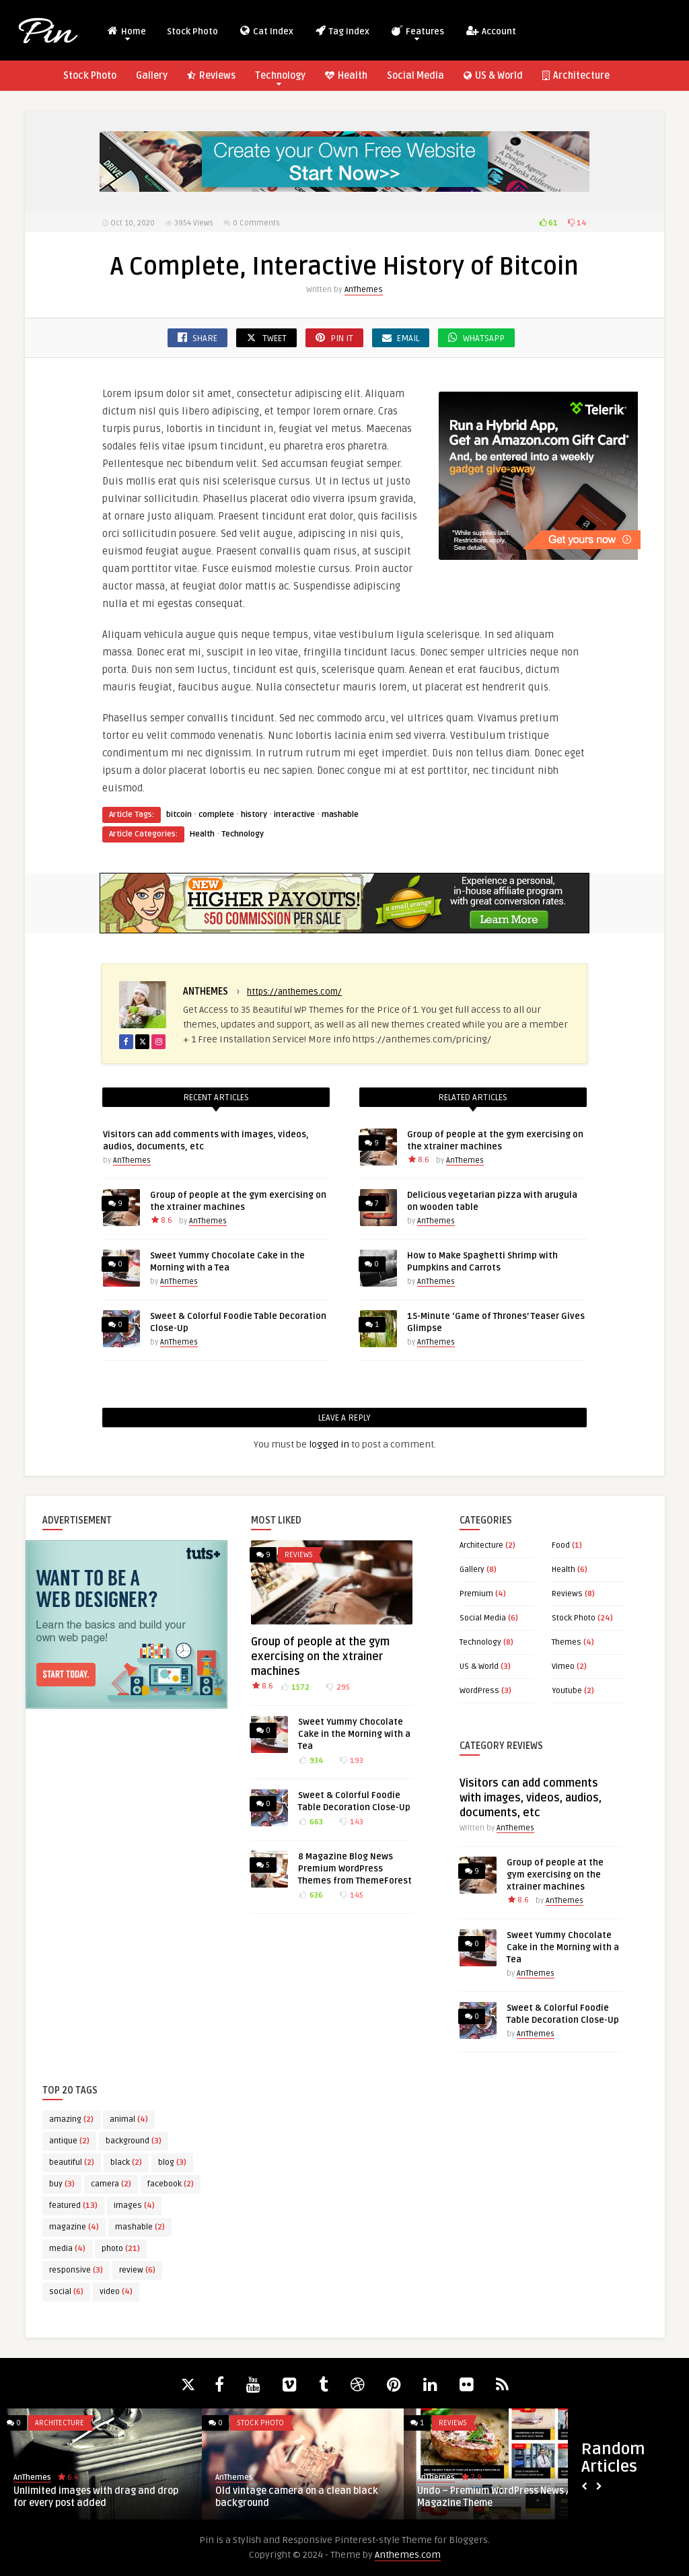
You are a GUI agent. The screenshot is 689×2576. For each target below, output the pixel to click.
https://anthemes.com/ (294, 992)
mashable (340, 815)
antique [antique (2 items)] (69, 2141)
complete (216, 815)
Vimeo (563, 1666)
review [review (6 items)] (137, 2270)
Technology (280, 77)
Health (346, 75)
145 (350, 1895)
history (254, 815)
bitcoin (179, 815)
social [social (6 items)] (66, 2292)
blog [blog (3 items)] (172, 2162)
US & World (493, 75)
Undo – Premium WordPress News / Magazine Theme (493, 2497)
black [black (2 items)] (126, 2162)
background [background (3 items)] (133, 2141)
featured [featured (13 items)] (73, 2206)
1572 (295, 1687)
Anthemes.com (408, 2555)
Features (417, 32)
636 (310, 1895)
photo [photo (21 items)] (121, 2249)
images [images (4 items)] (134, 2206)
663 (310, 1822)
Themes (566, 1642)
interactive (294, 815)
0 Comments (256, 223)
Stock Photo (192, 31)
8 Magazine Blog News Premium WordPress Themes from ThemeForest (355, 1868)
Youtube (567, 1691)
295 (337, 1687)
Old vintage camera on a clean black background (296, 2497)
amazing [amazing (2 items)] (71, 2119)
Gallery (152, 75)
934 (310, 1760)
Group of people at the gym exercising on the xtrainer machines (320, 1656)
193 (350, 1760)
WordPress (479, 1691)
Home (126, 32)
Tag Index (341, 31)
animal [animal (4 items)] (129, 2119)
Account (490, 31)
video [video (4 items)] (116, 2292)
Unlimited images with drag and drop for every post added (95, 2497)
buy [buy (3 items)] (62, 2184)
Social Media (415, 75)
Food (561, 1545)
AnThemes (363, 290)
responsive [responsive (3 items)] (76, 2270)
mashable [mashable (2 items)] (140, 2227)
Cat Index (266, 31)
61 (549, 223)
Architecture (576, 75)
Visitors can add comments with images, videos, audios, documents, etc (531, 1798)
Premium (476, 1594)
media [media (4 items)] (67, 2249)
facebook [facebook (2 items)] (170, 2184)
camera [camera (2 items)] (111, 2184)
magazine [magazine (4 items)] (74, 2227)
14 (577, 223)
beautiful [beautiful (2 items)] (71, 2162)
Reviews (211, 75)
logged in (329, 1444)
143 (350, 1822)
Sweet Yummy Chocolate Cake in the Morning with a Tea (354, 1734)
